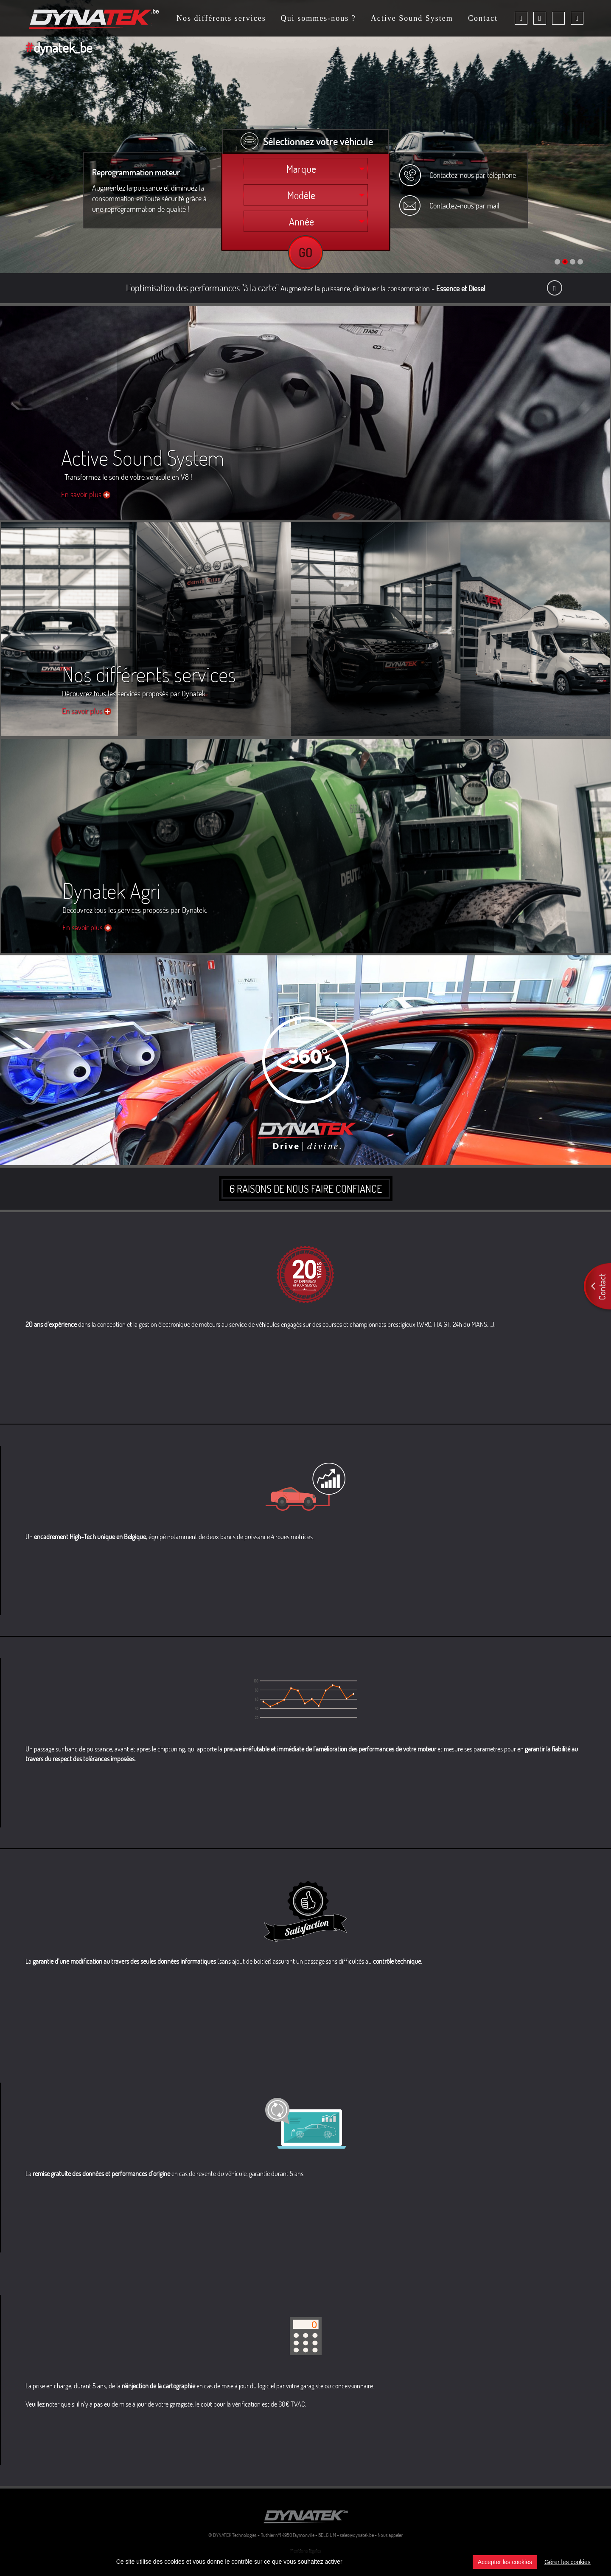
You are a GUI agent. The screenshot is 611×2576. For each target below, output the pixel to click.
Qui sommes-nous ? (318, 19)
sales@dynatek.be (357, 2535)
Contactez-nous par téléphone (472, 175)
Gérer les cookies (567, 2562)
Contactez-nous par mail (464, 206)
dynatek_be (58, 47)
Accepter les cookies (505, 2562)
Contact (483, 19)
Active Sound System (412, 19)
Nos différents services (221, 19)
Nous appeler (390, 2535)
